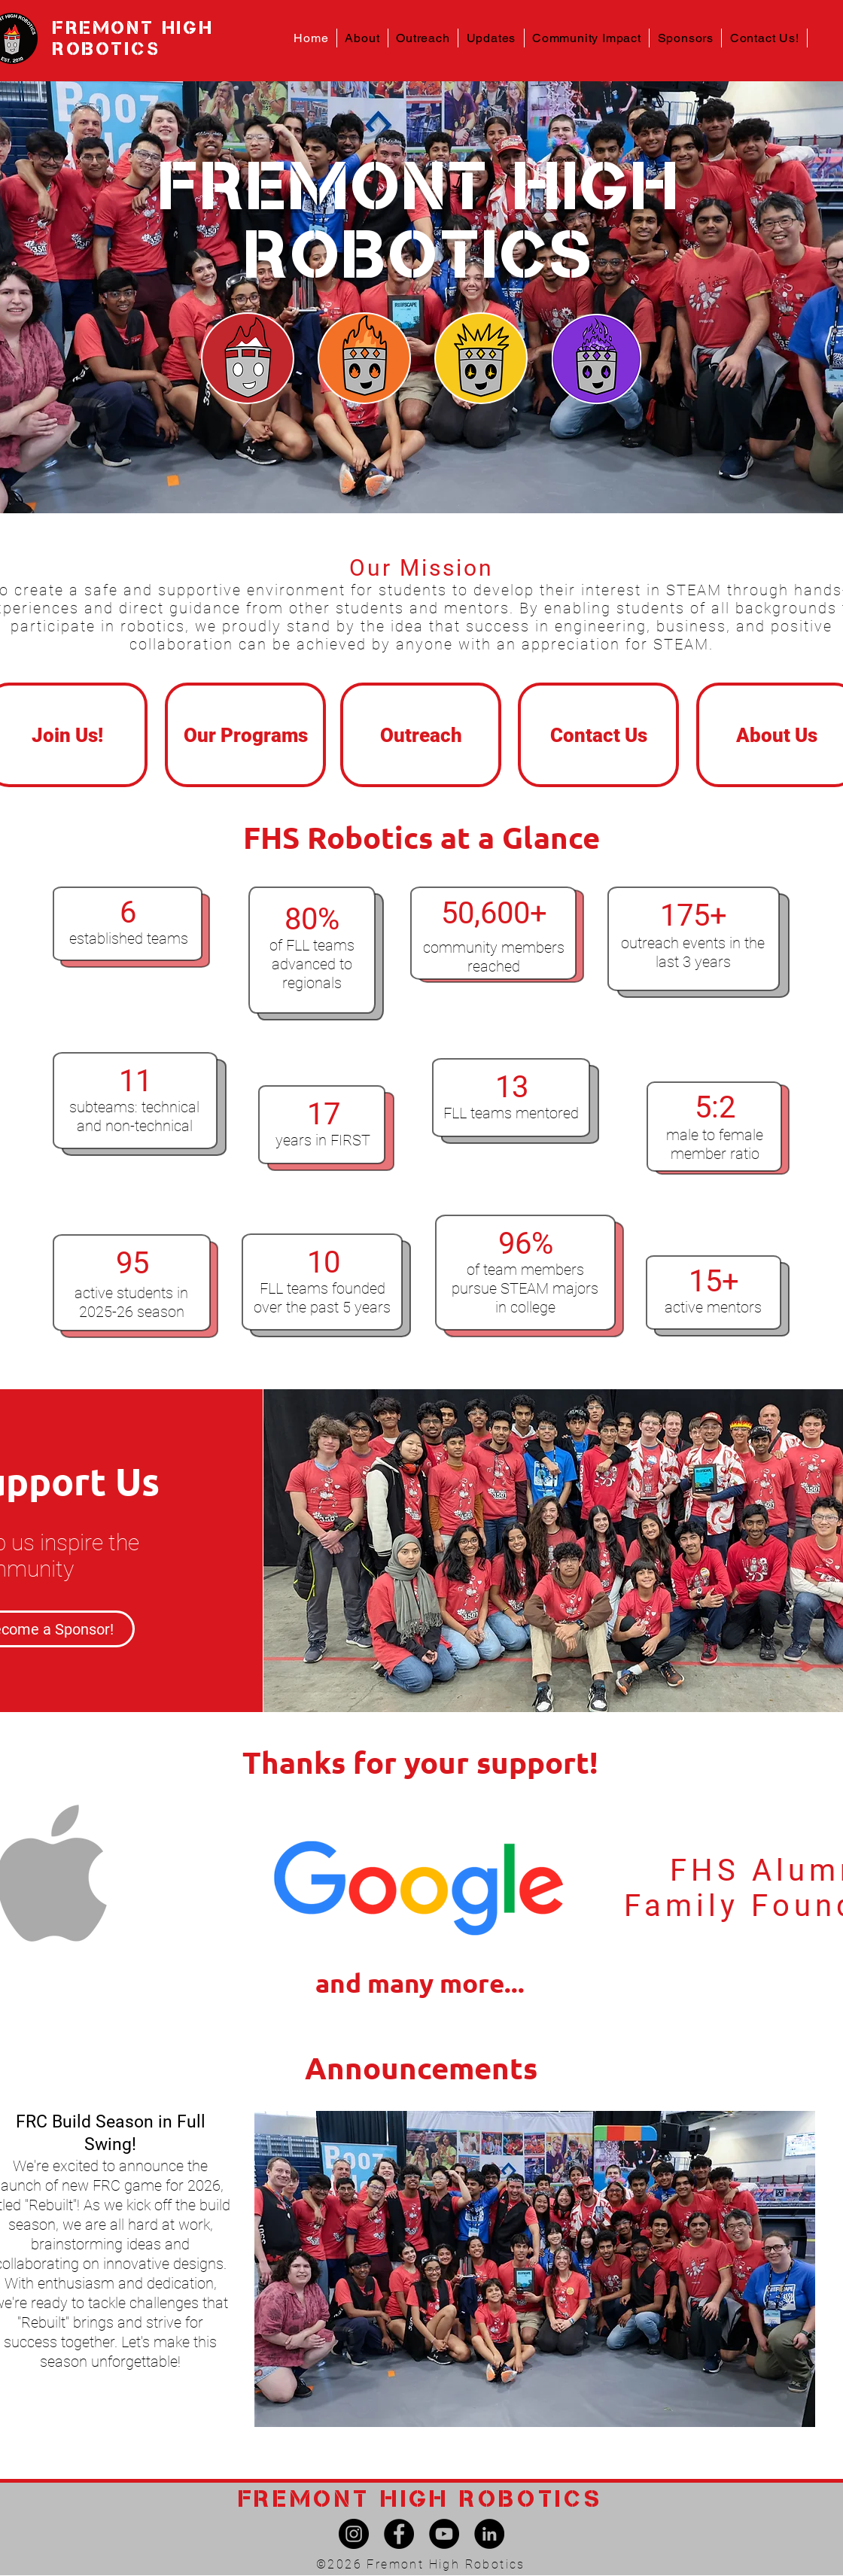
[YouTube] (444, 2534)
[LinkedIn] (489, 2534)
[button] (362, 38)
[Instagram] (354, 2534)
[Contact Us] (598, 735)
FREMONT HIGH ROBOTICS (133, 38)
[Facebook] (399, 2534)
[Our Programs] (245, 735)
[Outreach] (420, 735)
